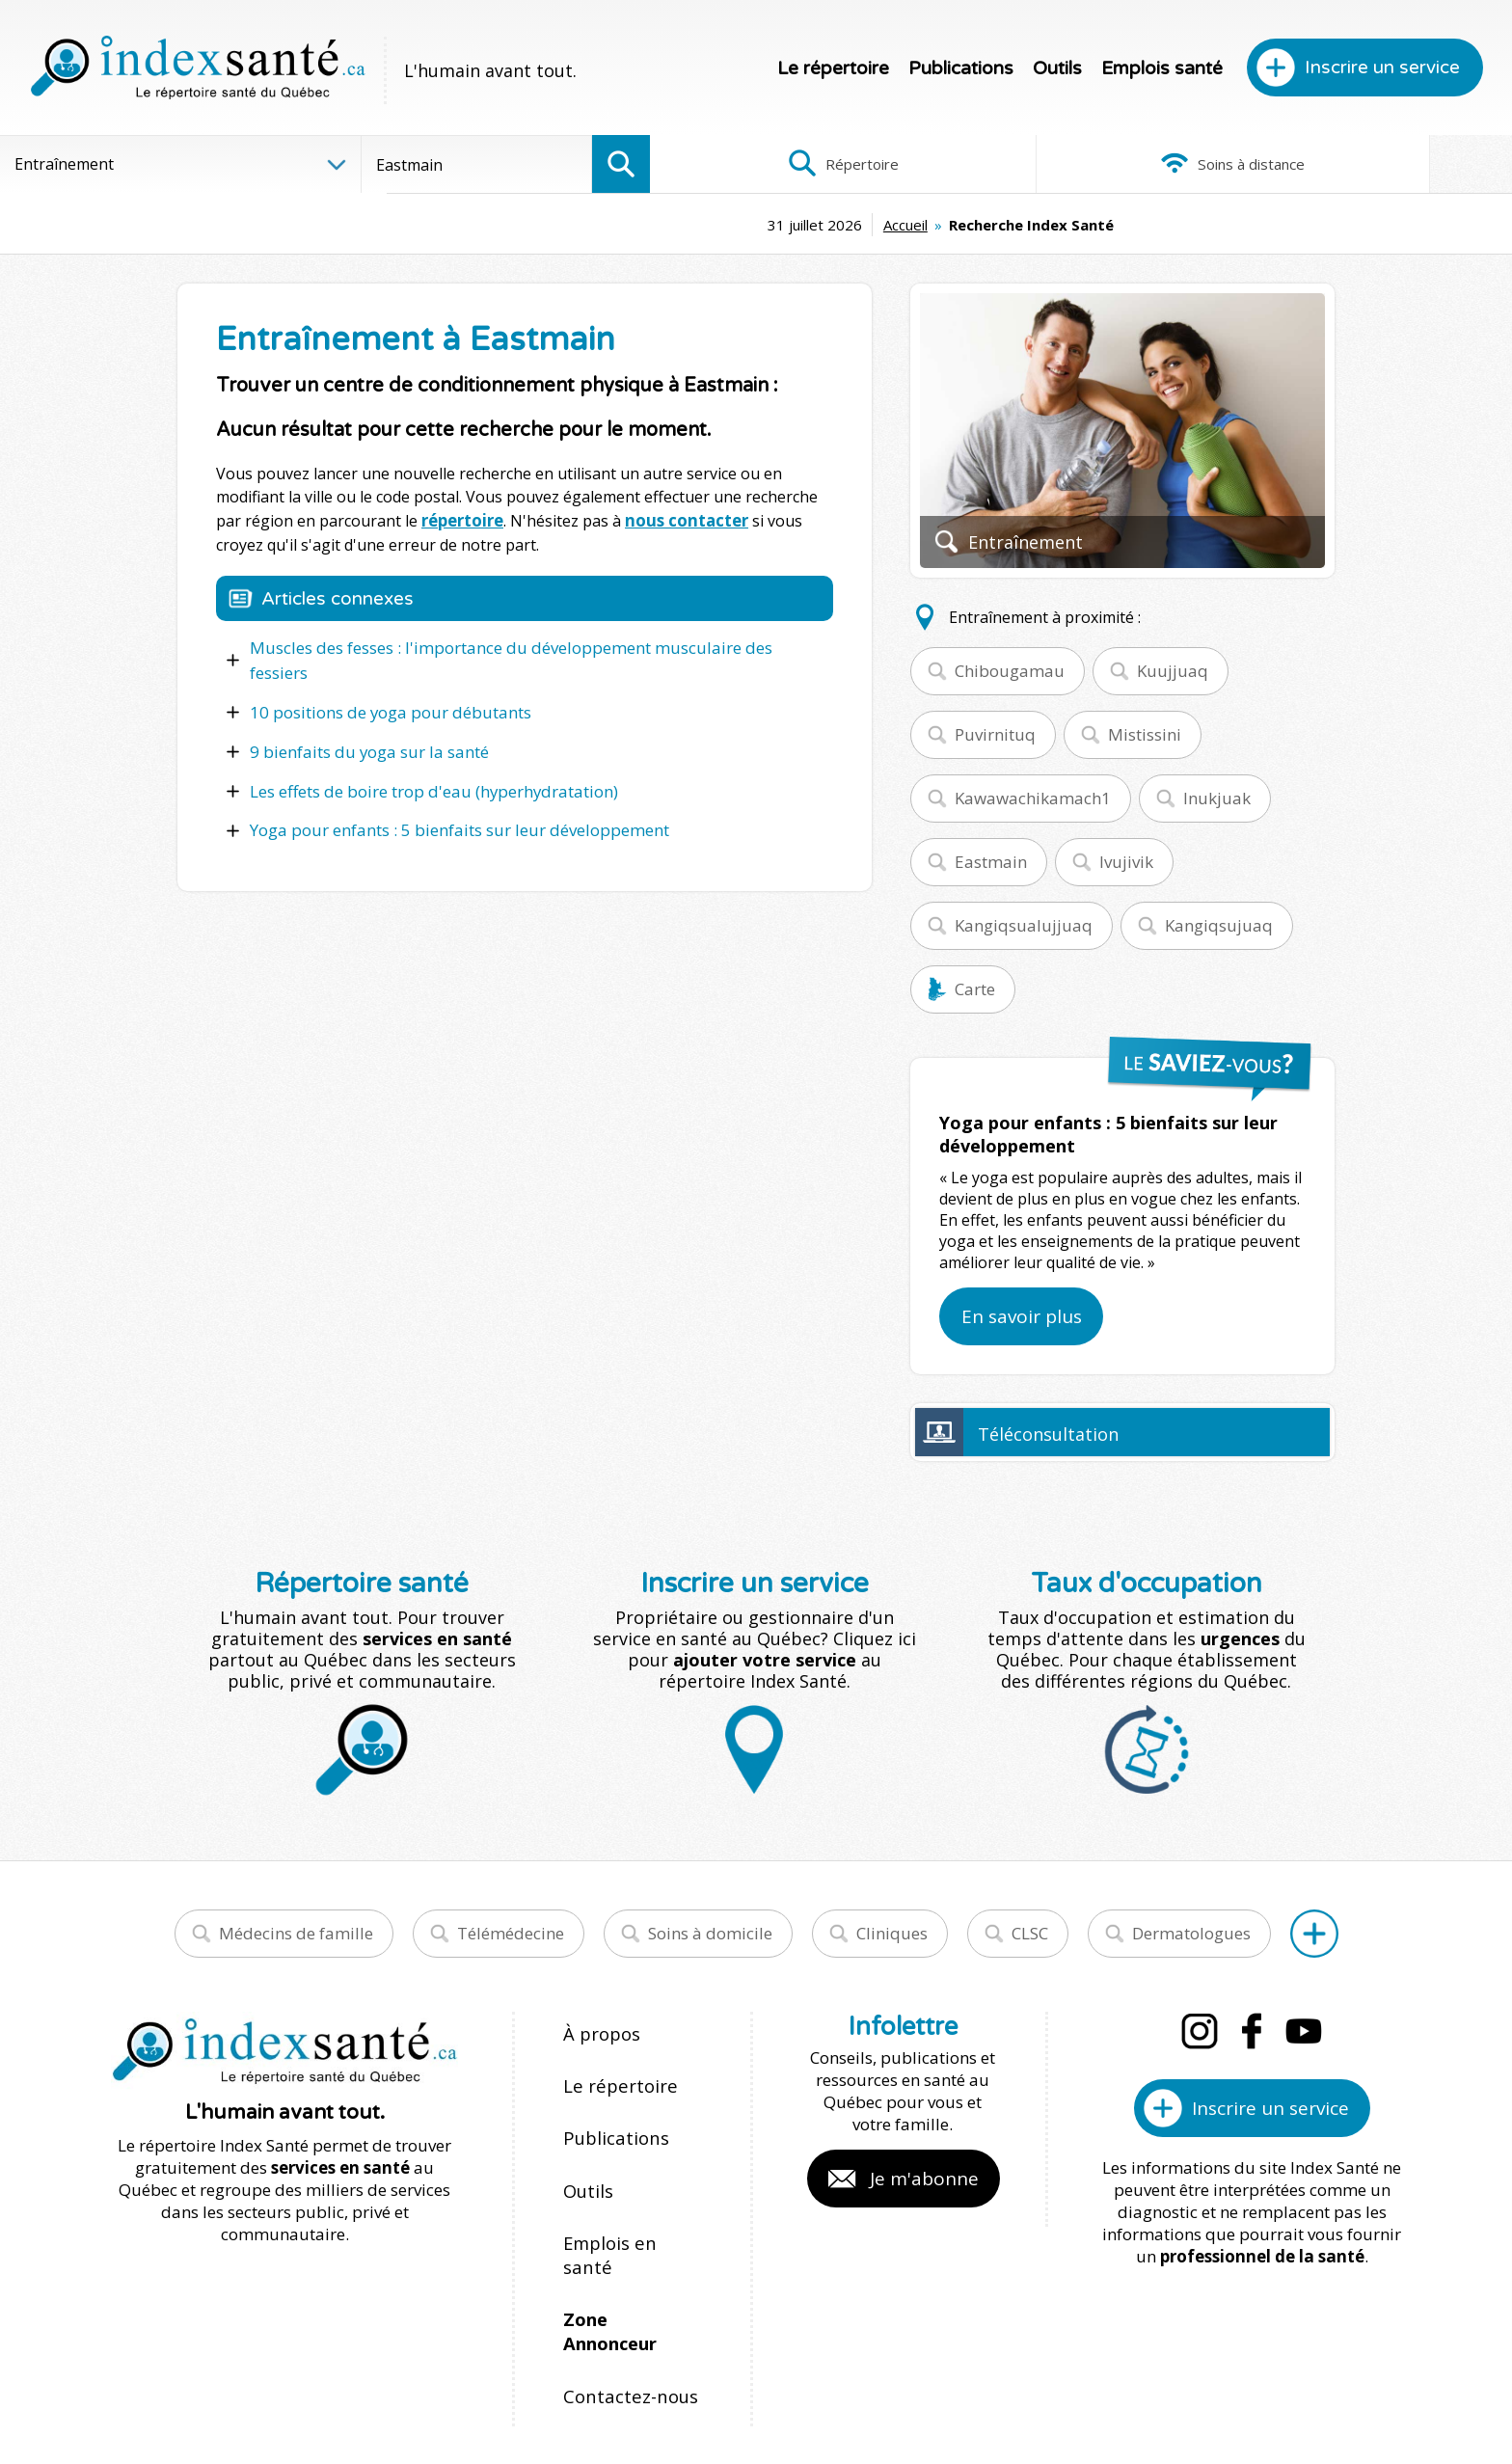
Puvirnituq (995, 734)
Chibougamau (1010, 671)
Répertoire (793, 163)
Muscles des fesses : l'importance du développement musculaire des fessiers (525, 645)
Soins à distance (1080, 163)
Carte (975, 989)
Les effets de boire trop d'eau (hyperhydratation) (427, 758)
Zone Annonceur (630, 2240)
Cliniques (892, 1933)
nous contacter (682, 519)
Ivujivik (1126, 862)
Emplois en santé (628, 2198)
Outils (1057, 68)
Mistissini (1144, 734)
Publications (960, 68)
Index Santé (596, 2388)
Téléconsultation (1048, 1434)
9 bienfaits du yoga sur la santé (363, 720)
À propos (598, 2032)
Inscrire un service (1382, 67)
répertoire (461, 519)
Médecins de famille (296, 1933)
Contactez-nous (622, 2281)
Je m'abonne (924, 2178)
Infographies (1369, 163)
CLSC (1030, 1933)
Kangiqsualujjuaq (1024, 925)
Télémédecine (510, 1933)
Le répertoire (833, 68)
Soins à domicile (710, 1933)
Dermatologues (1191, 1933)
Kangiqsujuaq (1219, 925)
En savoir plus (1021, 1316)
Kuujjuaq (1172, 671)
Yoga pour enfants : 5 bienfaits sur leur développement (450, 795)
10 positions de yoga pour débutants (383, 682)
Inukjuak (1217, 798)
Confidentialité (908, 2388)
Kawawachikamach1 (1033, 798)
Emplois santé (1162, 68)
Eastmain (991, 862)
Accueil (721, 224)
